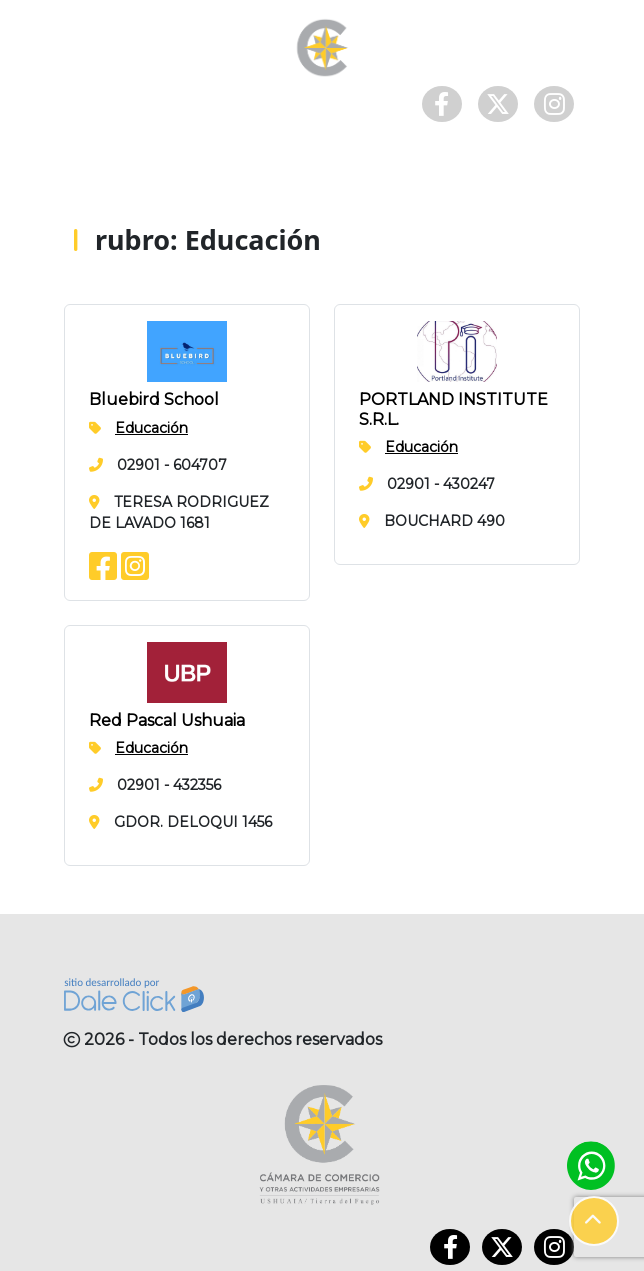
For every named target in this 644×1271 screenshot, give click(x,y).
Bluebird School (154, 399)
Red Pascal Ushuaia (167, 720)
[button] (594, 1221)
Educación (151, 428)
